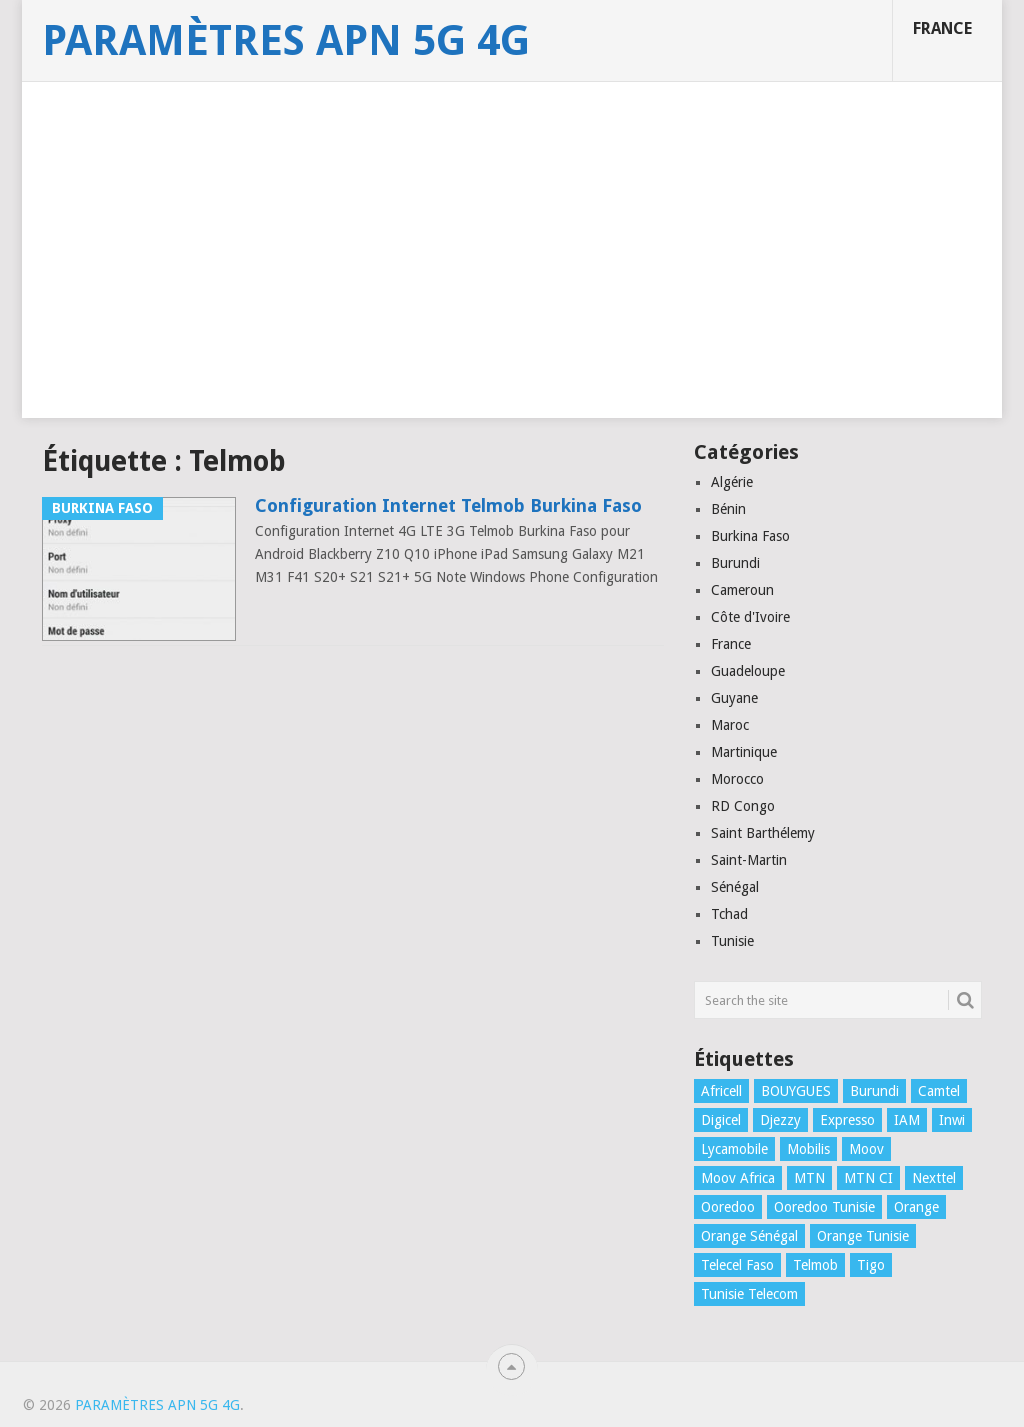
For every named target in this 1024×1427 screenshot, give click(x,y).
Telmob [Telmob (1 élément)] (815, 1265)
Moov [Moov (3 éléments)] (866, 1149)
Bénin (728, 509)
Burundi (735, 563)
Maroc (730, 725)
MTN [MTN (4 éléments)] (809, 1178)
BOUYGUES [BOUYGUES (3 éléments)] (796, 1091)
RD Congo (743, 806)
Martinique (744, 752)
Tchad (729, 914)
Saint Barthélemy (763, 833)
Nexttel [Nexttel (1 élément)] (934, 1178)
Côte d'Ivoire (750, 617)
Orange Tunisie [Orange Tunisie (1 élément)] (863, 1236)
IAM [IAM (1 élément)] (907, 1120)
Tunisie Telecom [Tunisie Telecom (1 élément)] (749, 1294)
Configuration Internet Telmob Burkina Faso (448, 505)
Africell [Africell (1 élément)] (721, 1091)
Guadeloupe (748, 671)
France (942, 28)
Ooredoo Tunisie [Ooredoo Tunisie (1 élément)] (824, 1207)
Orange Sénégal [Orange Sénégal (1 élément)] (749, 1236)
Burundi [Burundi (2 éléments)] (874, 1091)
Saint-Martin (749, 860)
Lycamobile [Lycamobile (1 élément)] (734, 1149)
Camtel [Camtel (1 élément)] (939, 1091)
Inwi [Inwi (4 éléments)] (952, 1120)
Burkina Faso (750, 536)
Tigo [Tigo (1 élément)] (871, 1265)
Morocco (737, 779)
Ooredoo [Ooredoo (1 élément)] (728, 1207)
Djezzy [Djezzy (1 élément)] (780, 1120)
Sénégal (735, 887)
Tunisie (732, 941)
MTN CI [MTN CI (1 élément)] (868, 1178)
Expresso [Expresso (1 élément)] (847, 1120)
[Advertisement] (512, 278)
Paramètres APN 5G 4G (286, 41)
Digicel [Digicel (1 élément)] (721, 1120)
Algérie (732, 482)
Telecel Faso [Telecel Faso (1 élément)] (737, 1265)
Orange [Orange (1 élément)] (916, 1207)
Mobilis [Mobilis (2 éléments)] (808, 1149)
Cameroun (742, 590)
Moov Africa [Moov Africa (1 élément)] (738, 1178)
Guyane (734, 698)
